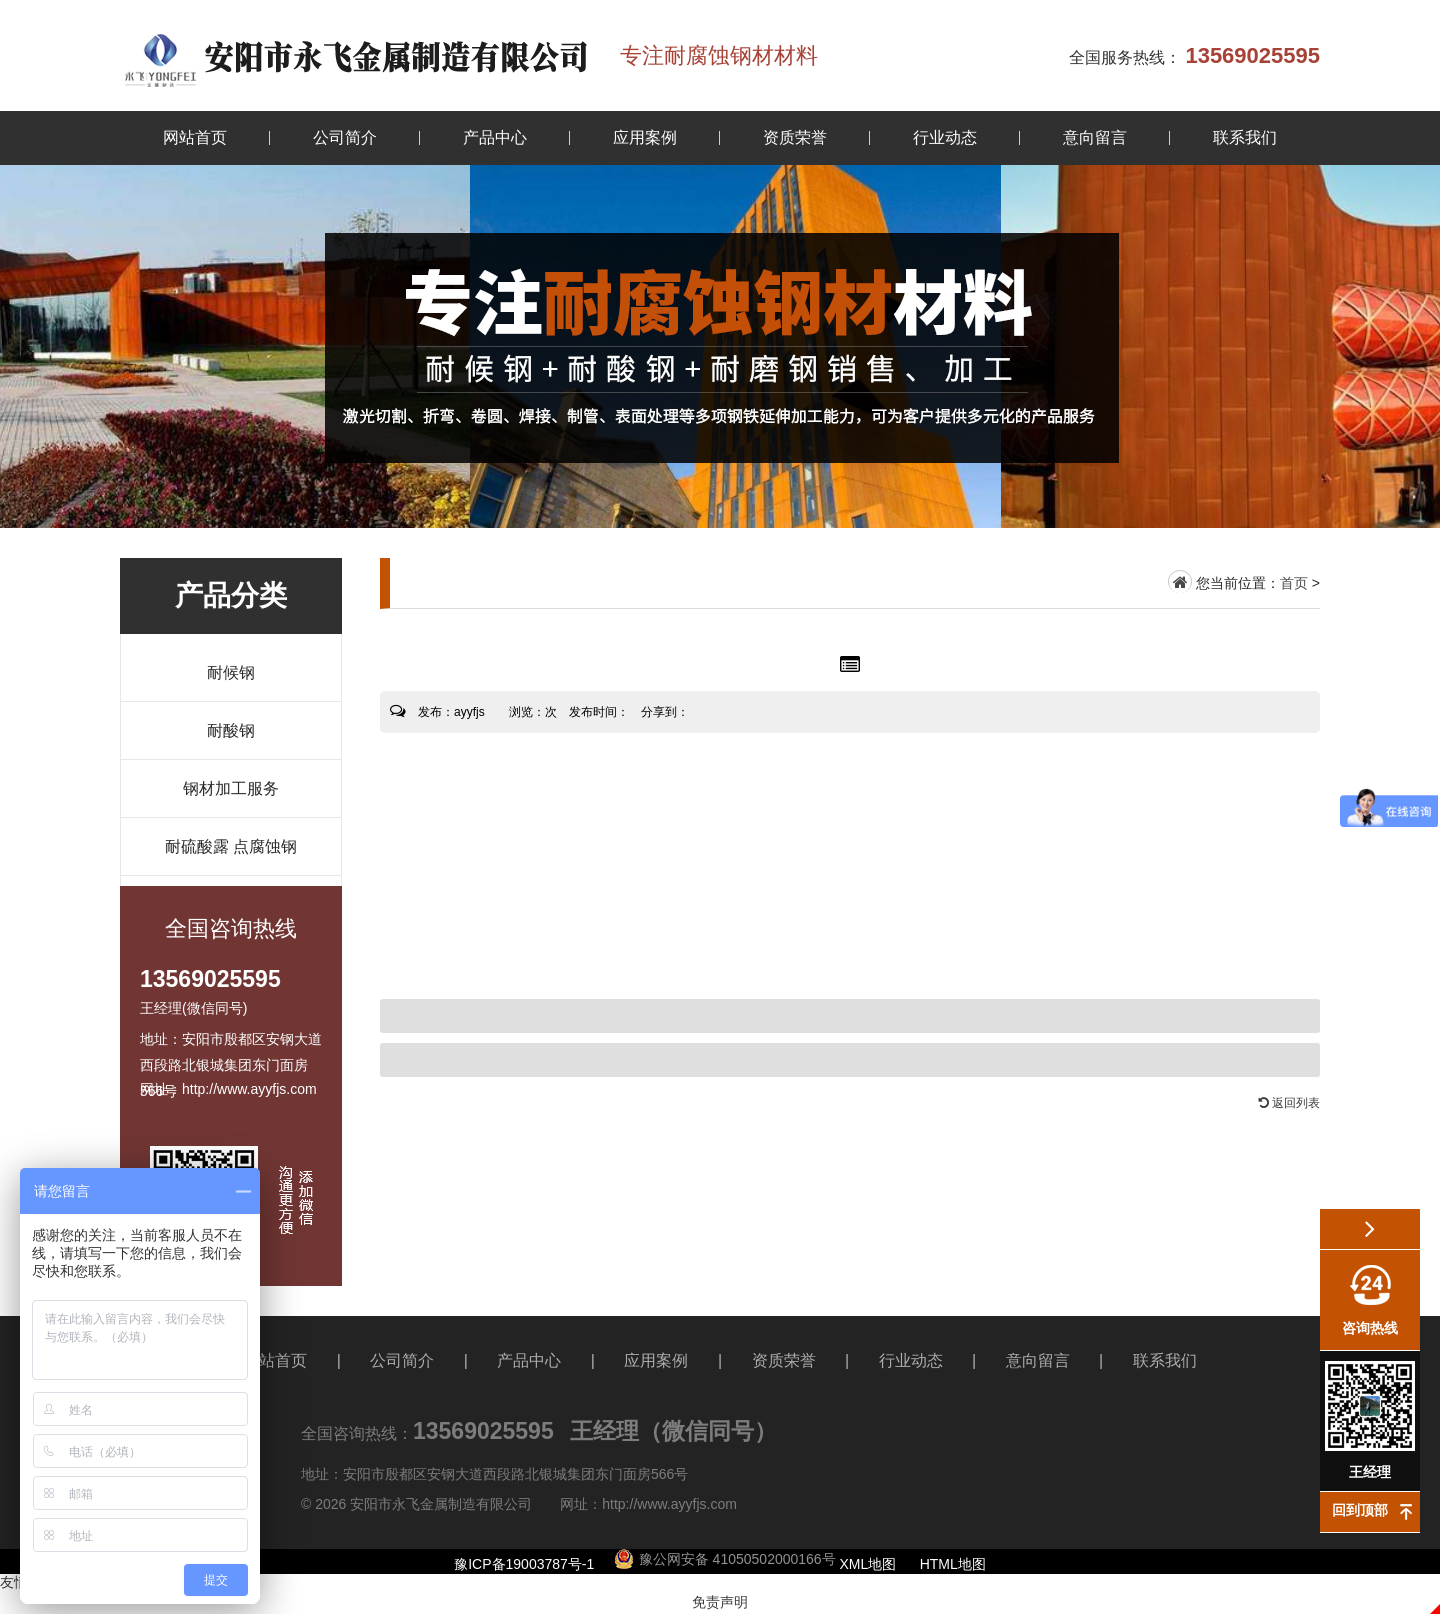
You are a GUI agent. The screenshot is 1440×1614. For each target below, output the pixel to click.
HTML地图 (953, 1564)
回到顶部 (1360, 1510)
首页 (1294, 583)
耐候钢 (231, 672)
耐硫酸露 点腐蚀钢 (231, 846)
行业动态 (945, 137)
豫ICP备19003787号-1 (524, 1564)
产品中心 (495, 137)
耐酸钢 (231, 730)
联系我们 (1245, 137)
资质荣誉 (795, 137)
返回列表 (1289, 1103)
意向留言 (1095, 137)
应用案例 (645, 137)
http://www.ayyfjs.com (669, 1504)
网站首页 (195, 137)
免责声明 (720, 1602)
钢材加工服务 (231, 788)
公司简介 (345, 137)
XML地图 (868, 1564)
